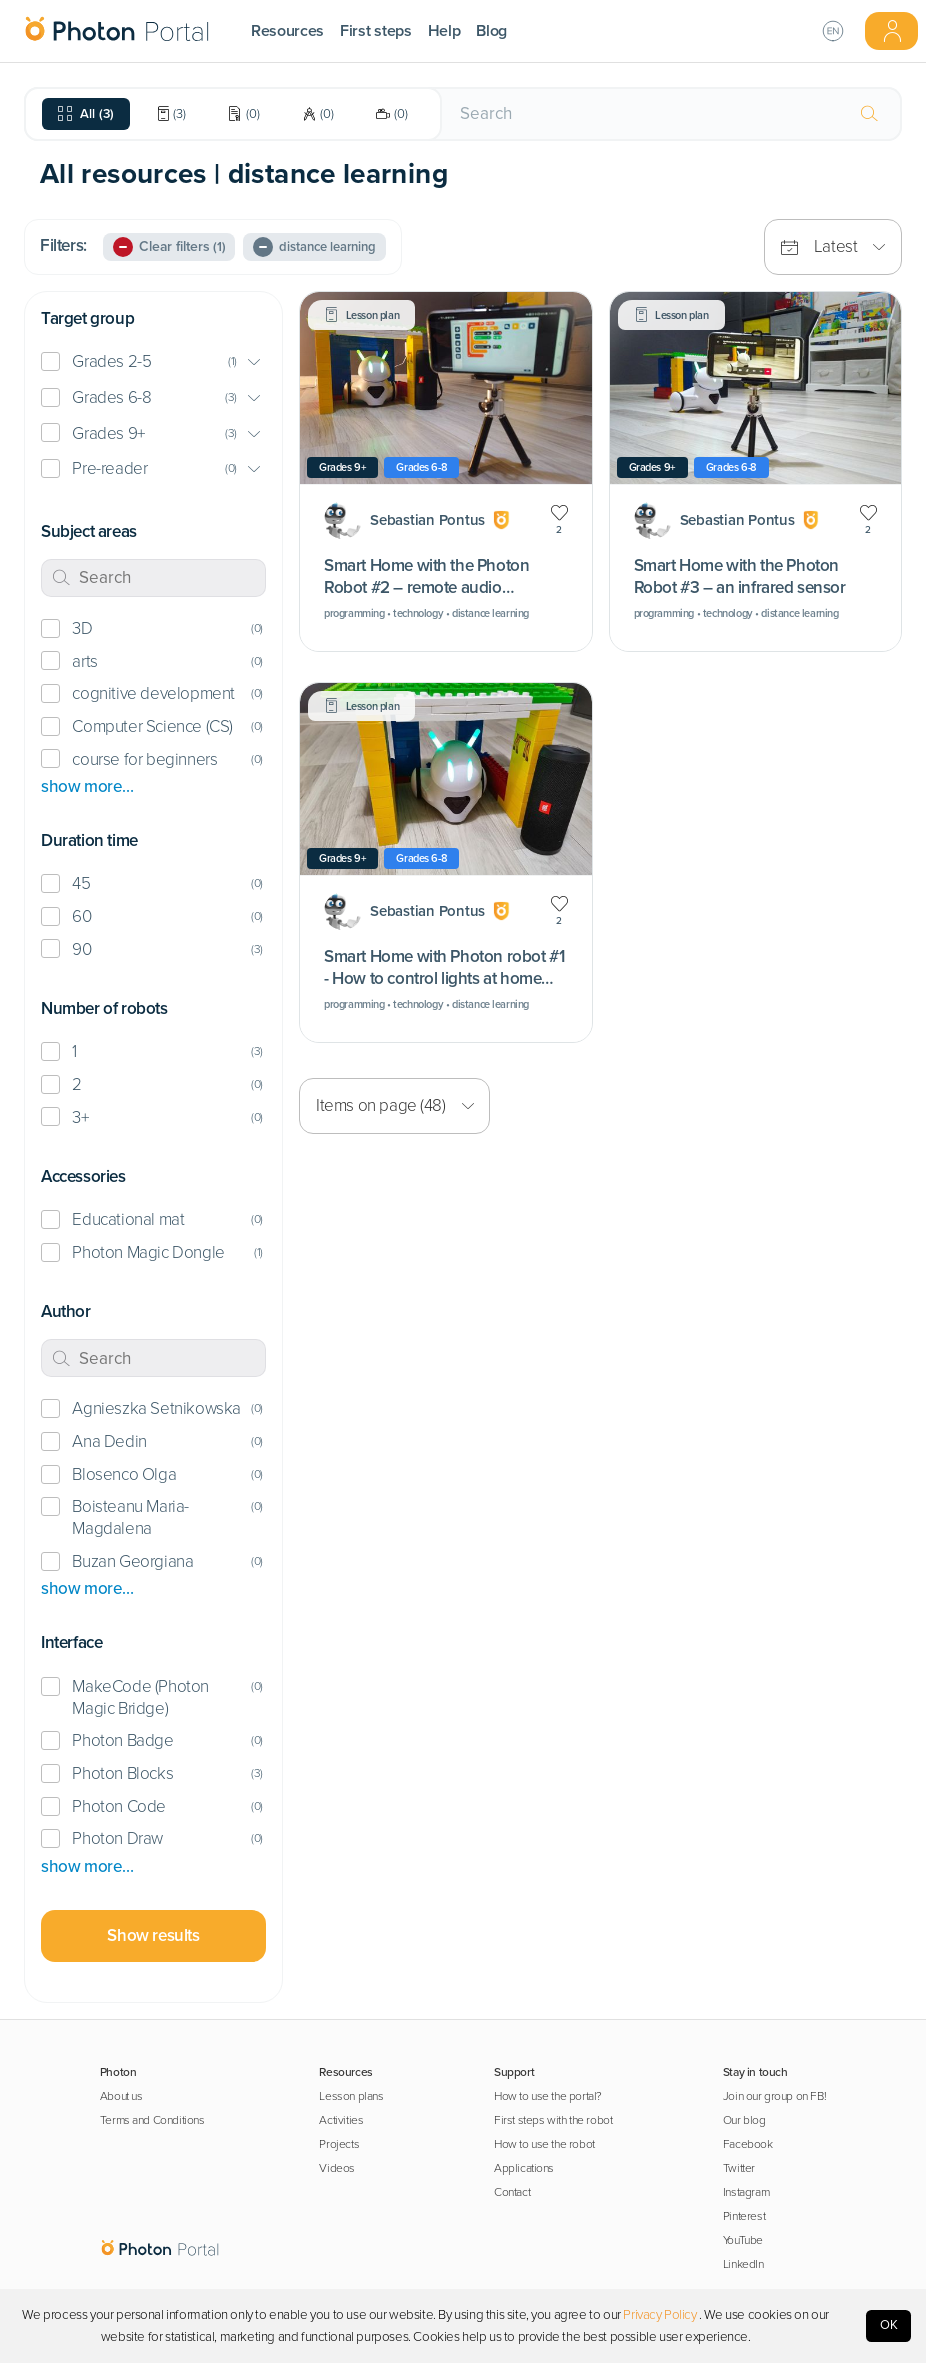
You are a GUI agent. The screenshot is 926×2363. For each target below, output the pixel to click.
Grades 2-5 (111, 361)
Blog (491, 31)
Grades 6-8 (111, 397)
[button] (153, 362)
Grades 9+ (108, 433)
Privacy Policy (659, 2315)
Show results (153, 1935)
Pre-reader (109, 468)
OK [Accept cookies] (889, 2325)
